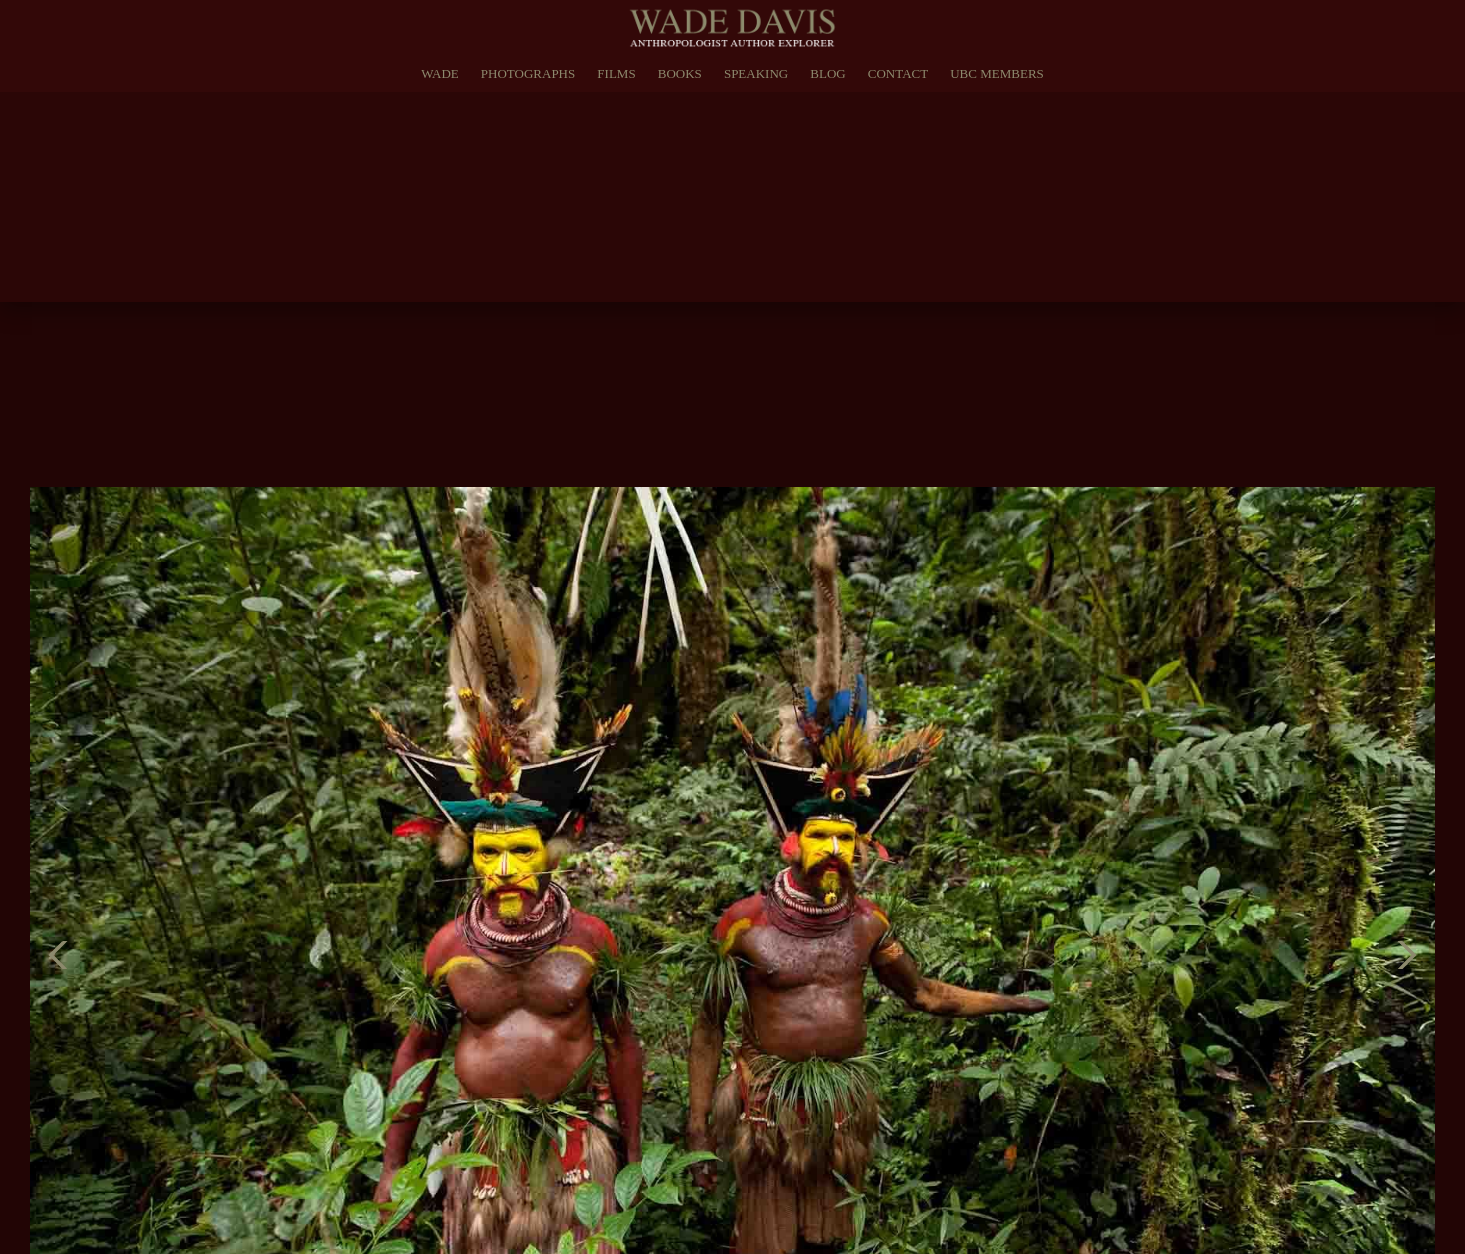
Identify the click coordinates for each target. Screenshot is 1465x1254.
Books (680, 73)
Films (616, 73)
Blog (827, 73)
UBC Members (997, 73)
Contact (898, 73)
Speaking (756, 73)
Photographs (528, 73)
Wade (440, 73)
